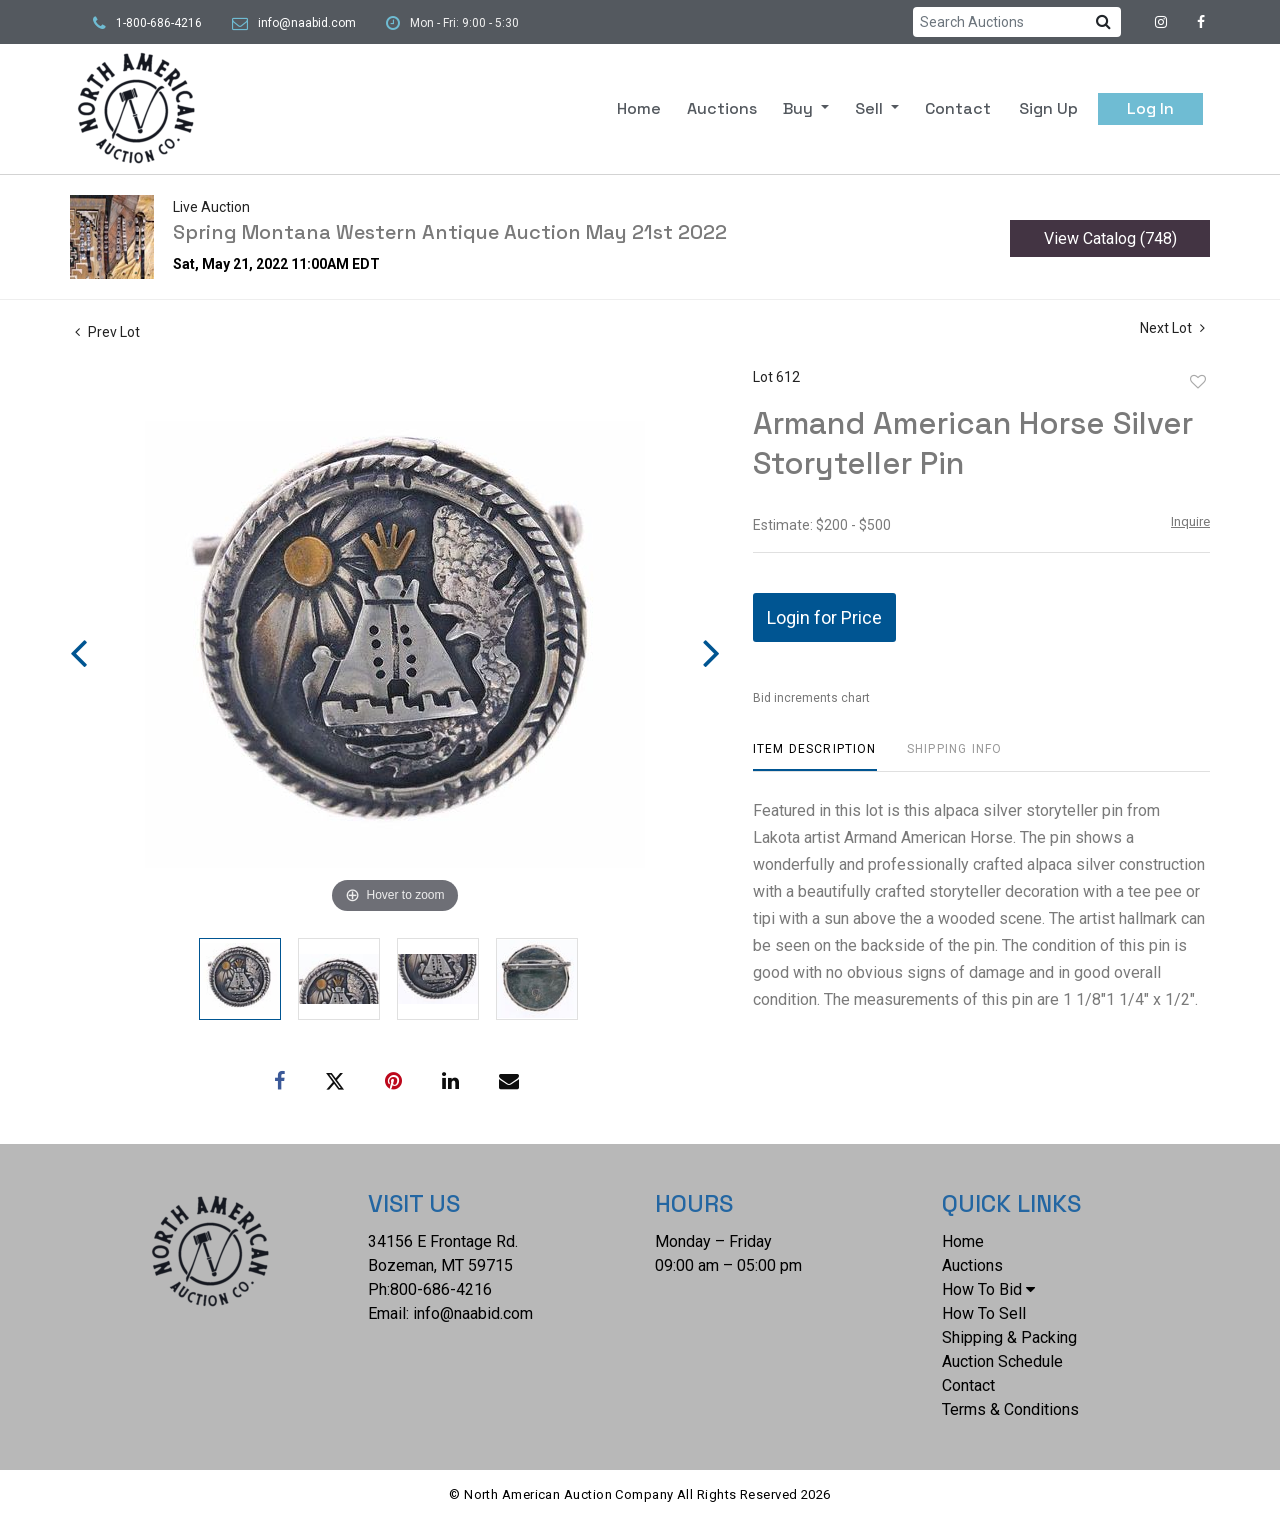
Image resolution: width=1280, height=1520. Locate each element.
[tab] (815, 756)
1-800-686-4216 (159, 23)
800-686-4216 (441, 1289)
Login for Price (824, 617)
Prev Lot (107, 332)
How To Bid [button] (988, 1289)
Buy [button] (800, 108)
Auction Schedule (1002, 1361)
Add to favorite (1198, 382)
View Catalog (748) (1110, 238)
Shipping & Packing (1009, 1337)
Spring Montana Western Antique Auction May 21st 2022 (450, 232)
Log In (1150, 108)
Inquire (1190, 521)
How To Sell (984, 1313)
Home (639, 108)
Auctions (722, 108)
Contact (958, 108)
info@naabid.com (307, 23)
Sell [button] (871, 108)
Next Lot (1172, 328)
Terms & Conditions (1010, 1409)
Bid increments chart (811, 698)
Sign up (1048, 108)
